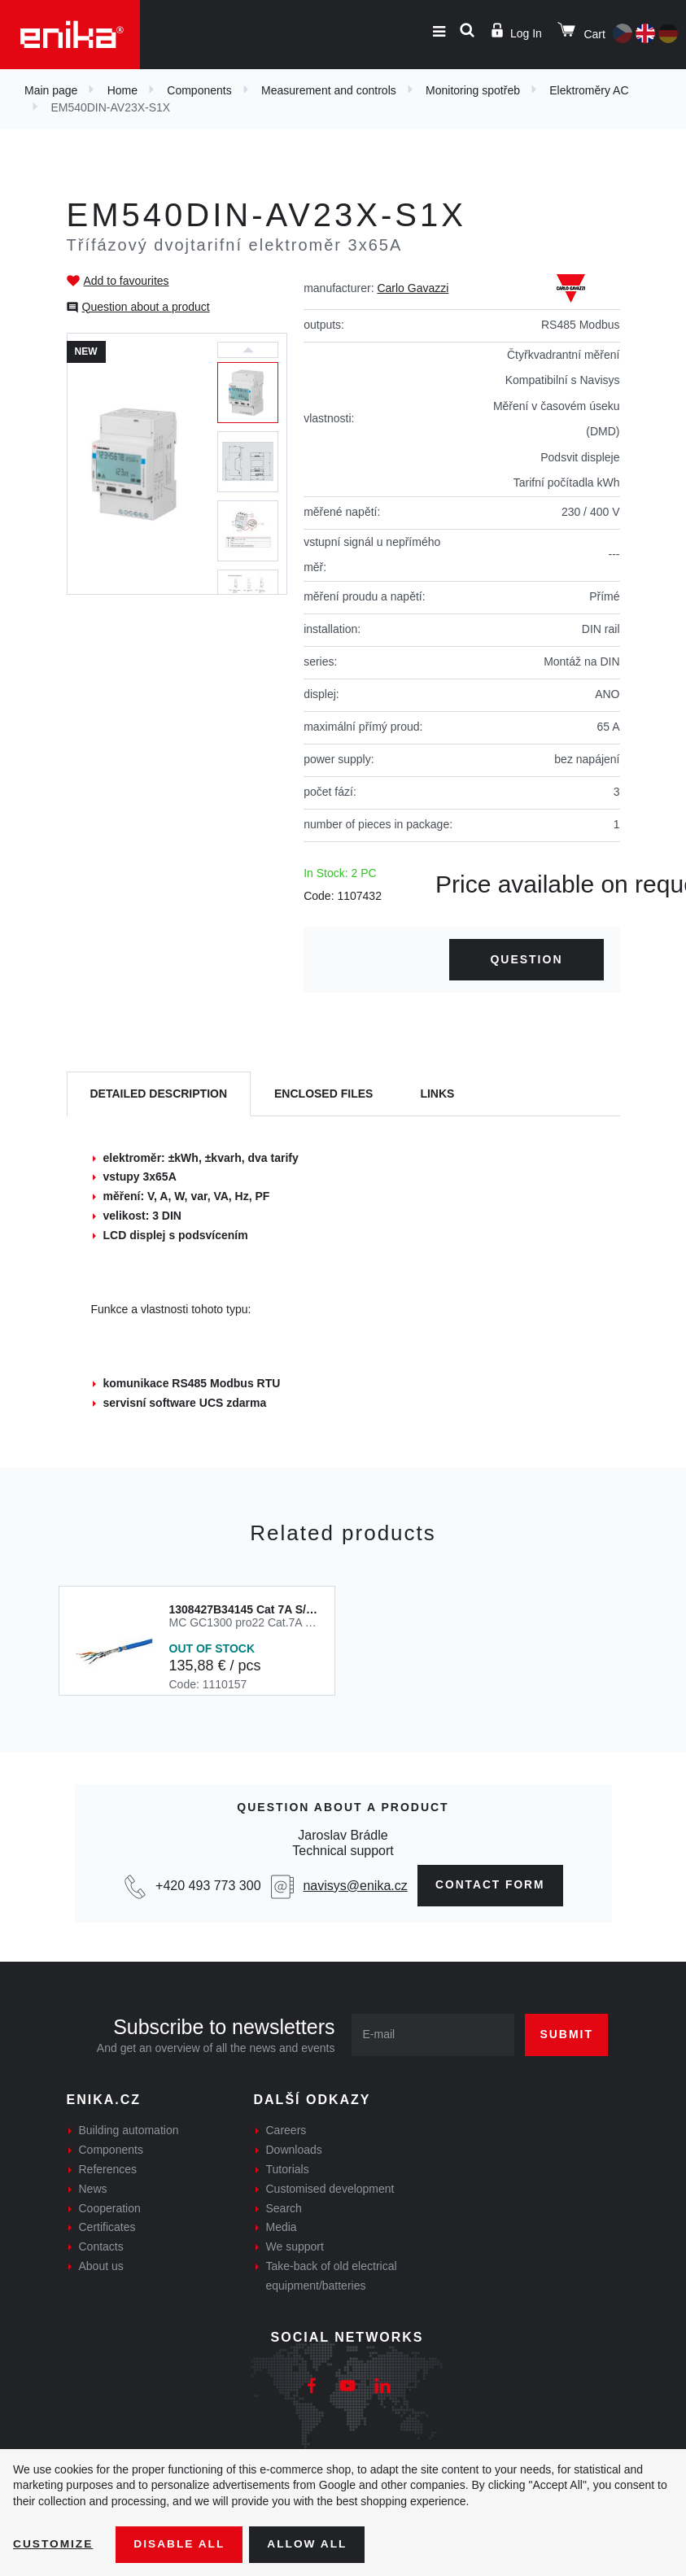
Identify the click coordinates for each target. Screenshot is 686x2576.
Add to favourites (126, 280)
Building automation (129, 2130)
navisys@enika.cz (353, 1886)
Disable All (181, 2544)
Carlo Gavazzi (412, 288)
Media (281, 2227)
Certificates (107, 2227)
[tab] (159, 1094)
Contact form (490, 1885)
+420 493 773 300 (205, 1886)
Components (199, 90)
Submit (566, 2034)
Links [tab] (437, 1093)
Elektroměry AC (588, 90)
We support (295, 2247)
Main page (50, 90)
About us (101, 2266)
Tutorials (287, 2170)
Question (526, 959)
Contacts (101, 2247)
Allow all (311, 2544)
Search (284, 2208)
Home (122, 90)
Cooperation (110, 2208)
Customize (53, 2544)
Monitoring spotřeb (473, 90)
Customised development (330, 2188)
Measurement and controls (328, 90)
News (93, 2188)
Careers (286, 2130)
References (108, 2170)
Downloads (294, 2150)
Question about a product (146, 306)
